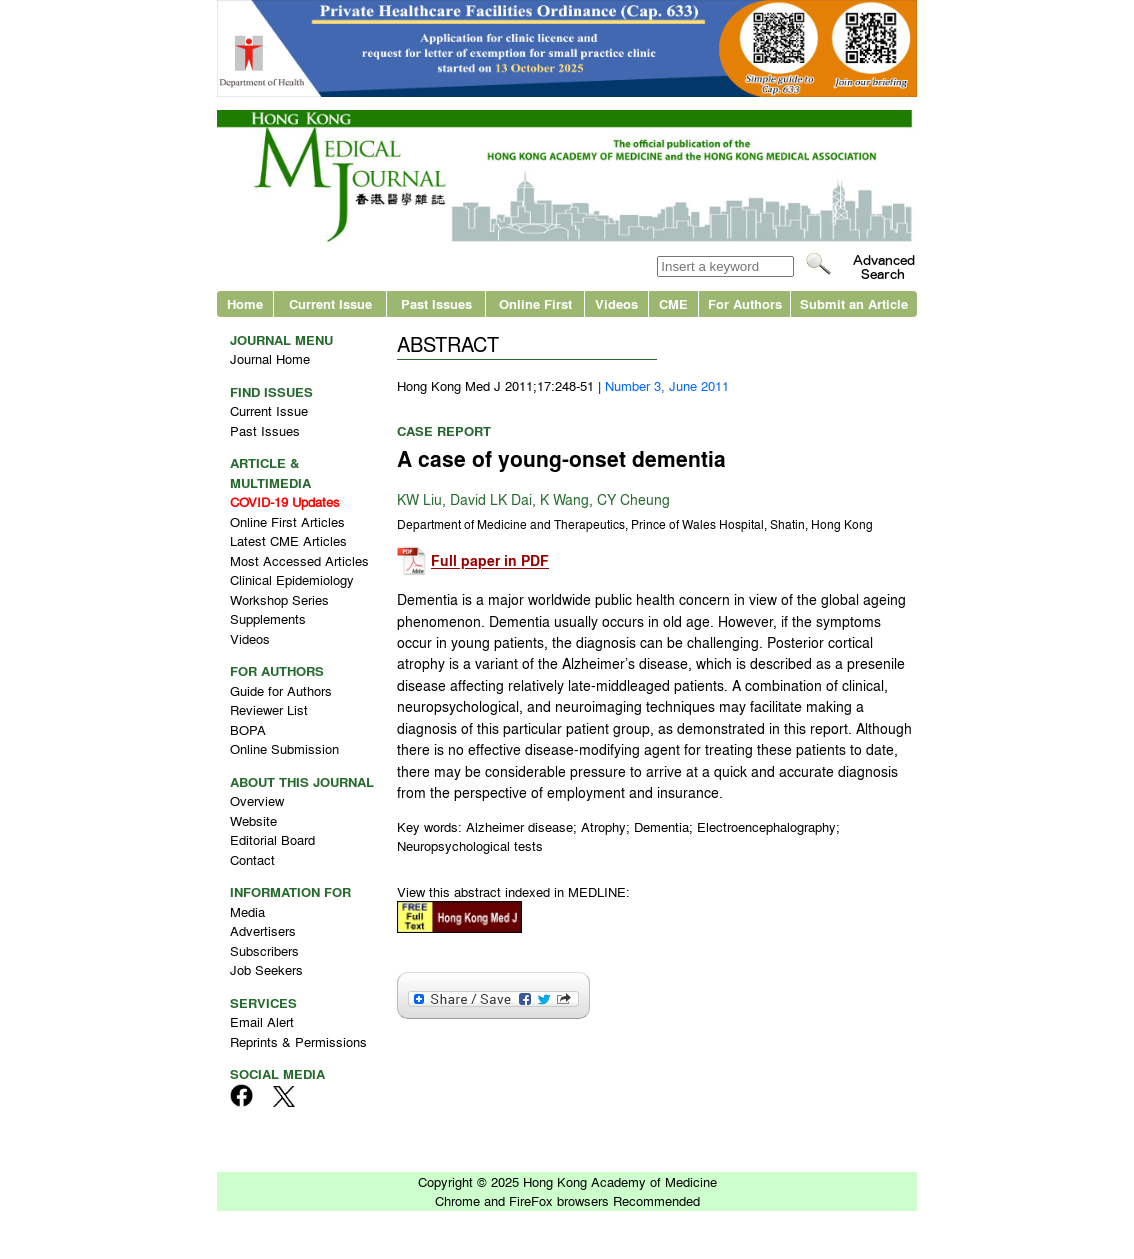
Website (253, 820)
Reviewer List (269, 709)
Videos (616, 303)
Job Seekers (266, 969)
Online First (535, 303)
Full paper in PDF (490, 561)
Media (247, 911)
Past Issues (436, 303)
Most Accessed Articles (299, 560)
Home (245, 303)
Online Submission (284, 748)
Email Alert (262, 1021)
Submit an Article (854, 303)
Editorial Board (272, 839)
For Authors (745, 303)
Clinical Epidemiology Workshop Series (292, 589)
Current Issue (330, 303)
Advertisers (263, 930)
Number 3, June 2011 (667, 385)
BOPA (248, 729)
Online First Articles (287, 521)
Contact (252, 859)
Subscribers (264, 950)
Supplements (268, 618)
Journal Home (270, 358)
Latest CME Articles (288, 540)
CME (673, 303)
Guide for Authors (281, 690)
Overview (257, 800)
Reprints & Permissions (298, 1041)
